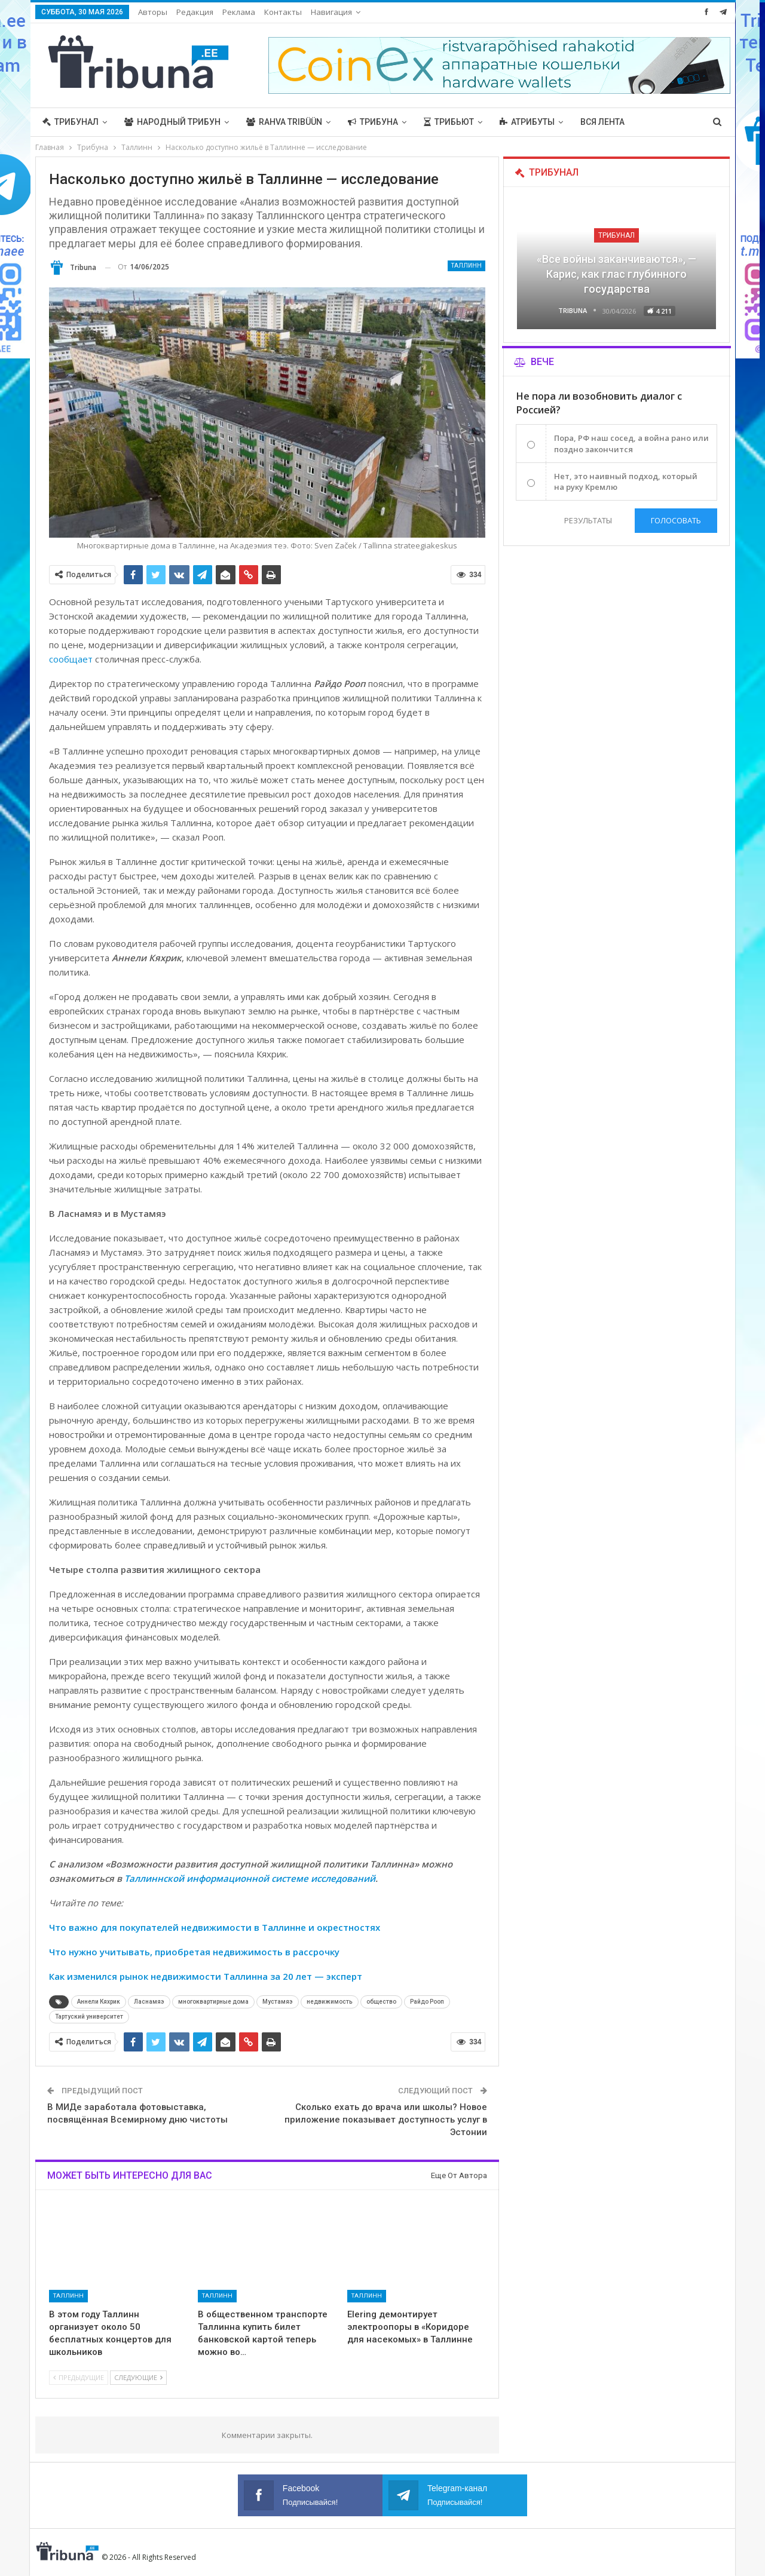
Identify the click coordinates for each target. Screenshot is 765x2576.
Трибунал (70, 122)
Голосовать (676, 520)
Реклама (238, 12)
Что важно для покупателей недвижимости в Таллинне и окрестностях (214, 1927)
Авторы (152, 12)
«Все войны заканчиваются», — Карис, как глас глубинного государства (616, 274)
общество (381, 2001)
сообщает (71, 659)
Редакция (194, 12)
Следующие (138, 2377)
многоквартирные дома (213, 2001)
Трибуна (373, 122)
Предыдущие (78, 2377)
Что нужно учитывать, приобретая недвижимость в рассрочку (194, 1952)
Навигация (331, 12)
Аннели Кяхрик (98, 2001)
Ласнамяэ (149, 2001)
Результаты (587, 520)
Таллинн (466, 265)
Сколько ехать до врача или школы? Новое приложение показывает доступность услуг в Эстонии (385, 2120)
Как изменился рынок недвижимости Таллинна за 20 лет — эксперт (205, 1976)
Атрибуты (527, 122)
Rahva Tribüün (284, 122)
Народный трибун (172, 122)
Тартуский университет (89, 2016)
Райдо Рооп (427, 2001)
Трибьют (449, 122)
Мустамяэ (277, 2001)
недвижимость (330, 2001)
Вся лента (602, 122)
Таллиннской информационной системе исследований (249, 1878)
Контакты (283, 12)
